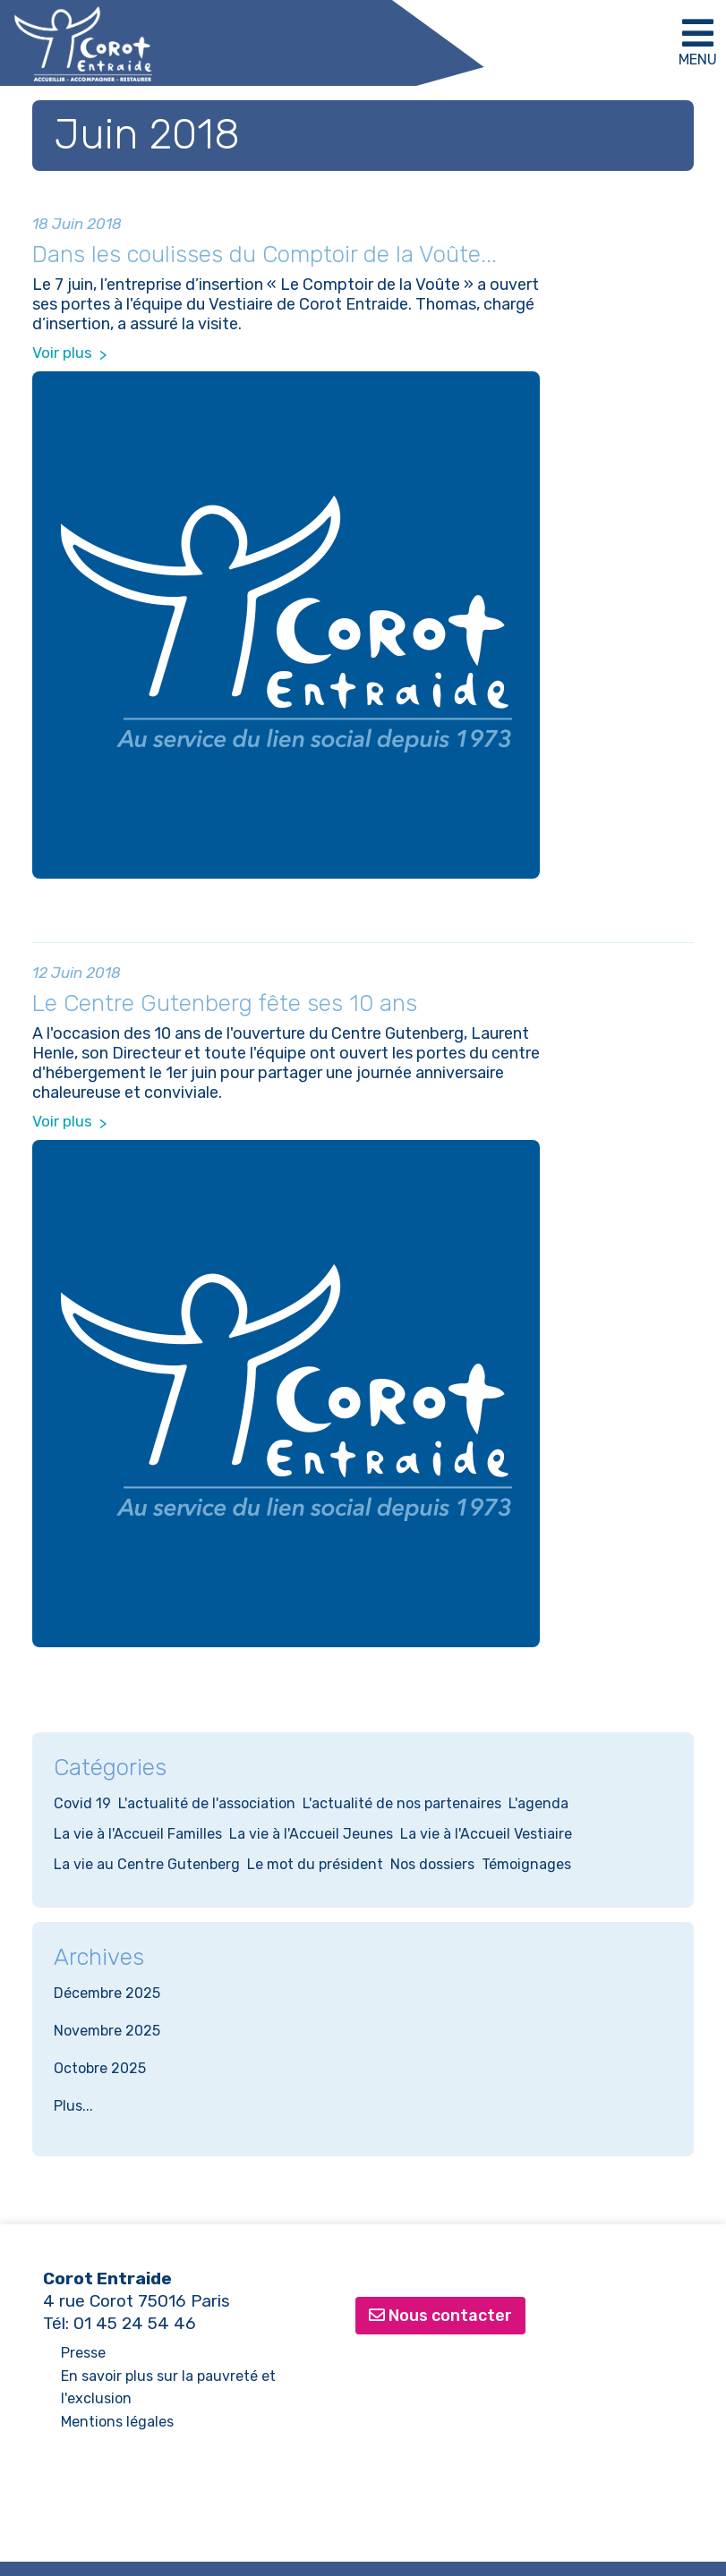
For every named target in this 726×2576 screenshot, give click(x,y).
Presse (83, 2352)
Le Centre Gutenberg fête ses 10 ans (224, 1003)
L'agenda (538, 1803)
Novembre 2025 (107, 2030)
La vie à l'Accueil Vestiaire (486, 1833)
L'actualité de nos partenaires (402, 1803)
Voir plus (62, 352)
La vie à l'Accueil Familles (138, 1833)
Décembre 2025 (107, 1993)
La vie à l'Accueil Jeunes (311, 1833)
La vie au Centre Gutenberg (147, 1864)
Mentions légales (117, 2421)
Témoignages (526, 1864)
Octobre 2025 (100, 2068)
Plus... (73, 2105)
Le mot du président (315, 1864)
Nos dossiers (432, 1864)
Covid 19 (82, 1803)
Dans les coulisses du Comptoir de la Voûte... (264, 254)
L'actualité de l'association (206, 1803)
